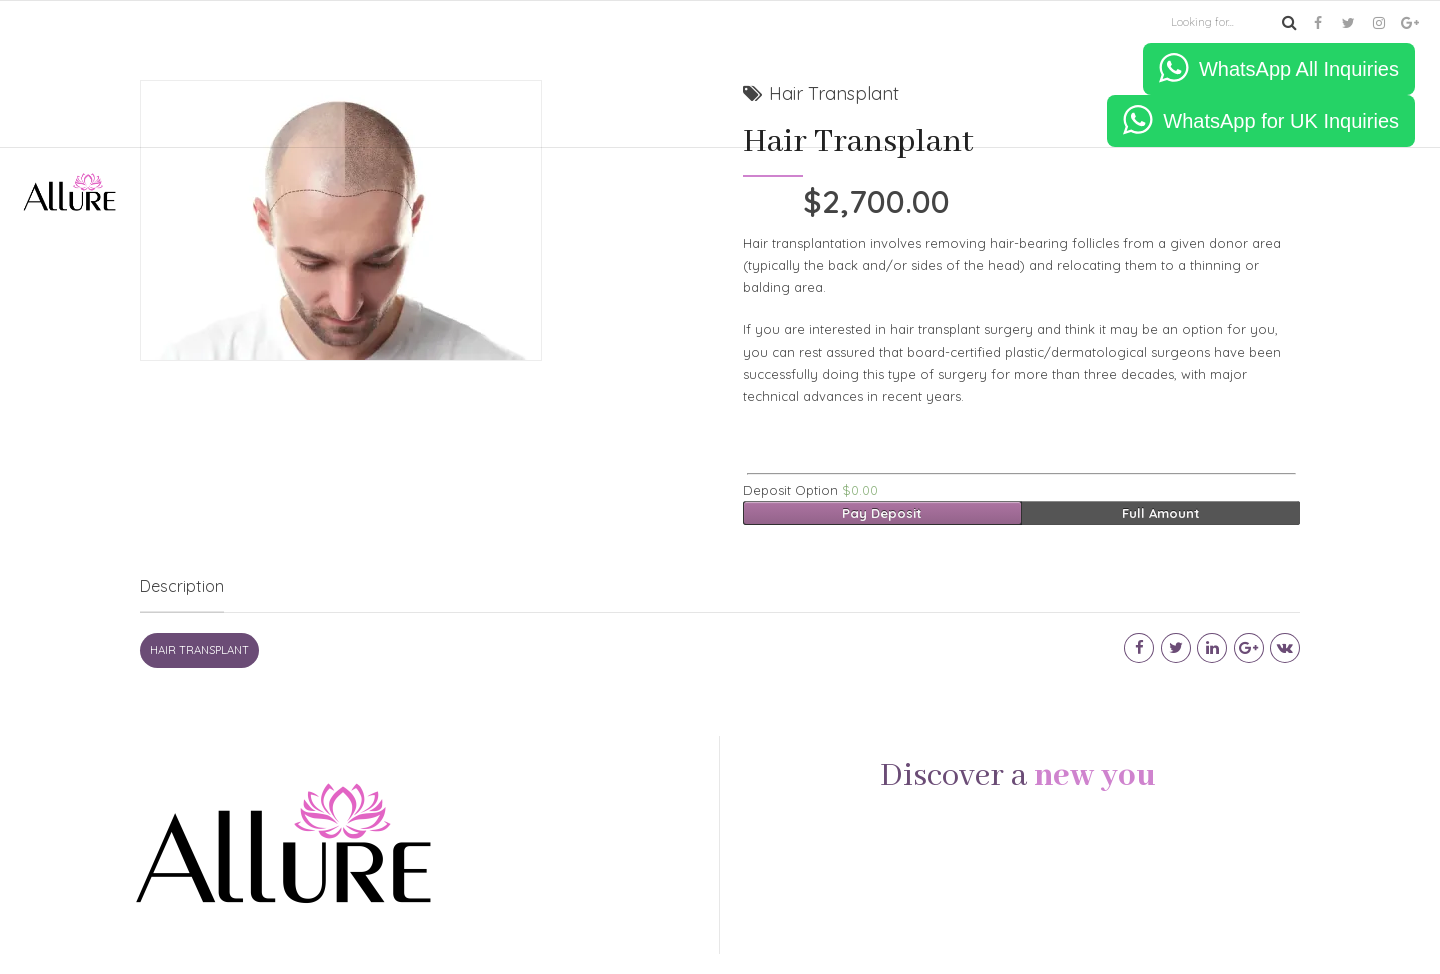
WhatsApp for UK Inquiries (1281, 121)
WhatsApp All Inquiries (1299, 69)
